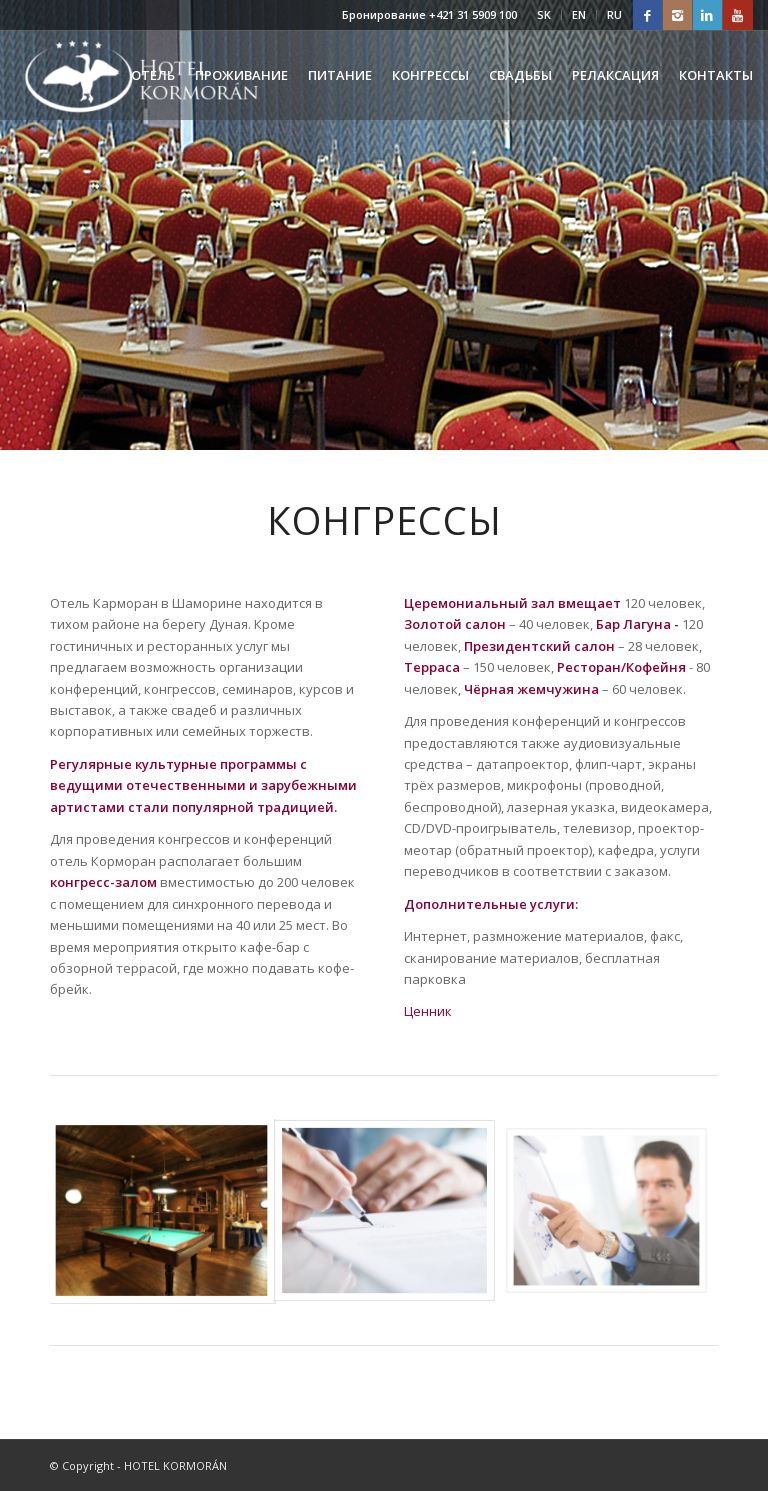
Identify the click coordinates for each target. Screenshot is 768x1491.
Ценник (428, 1011)
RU (614, 14)
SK (544, 14)
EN (579, 14)
